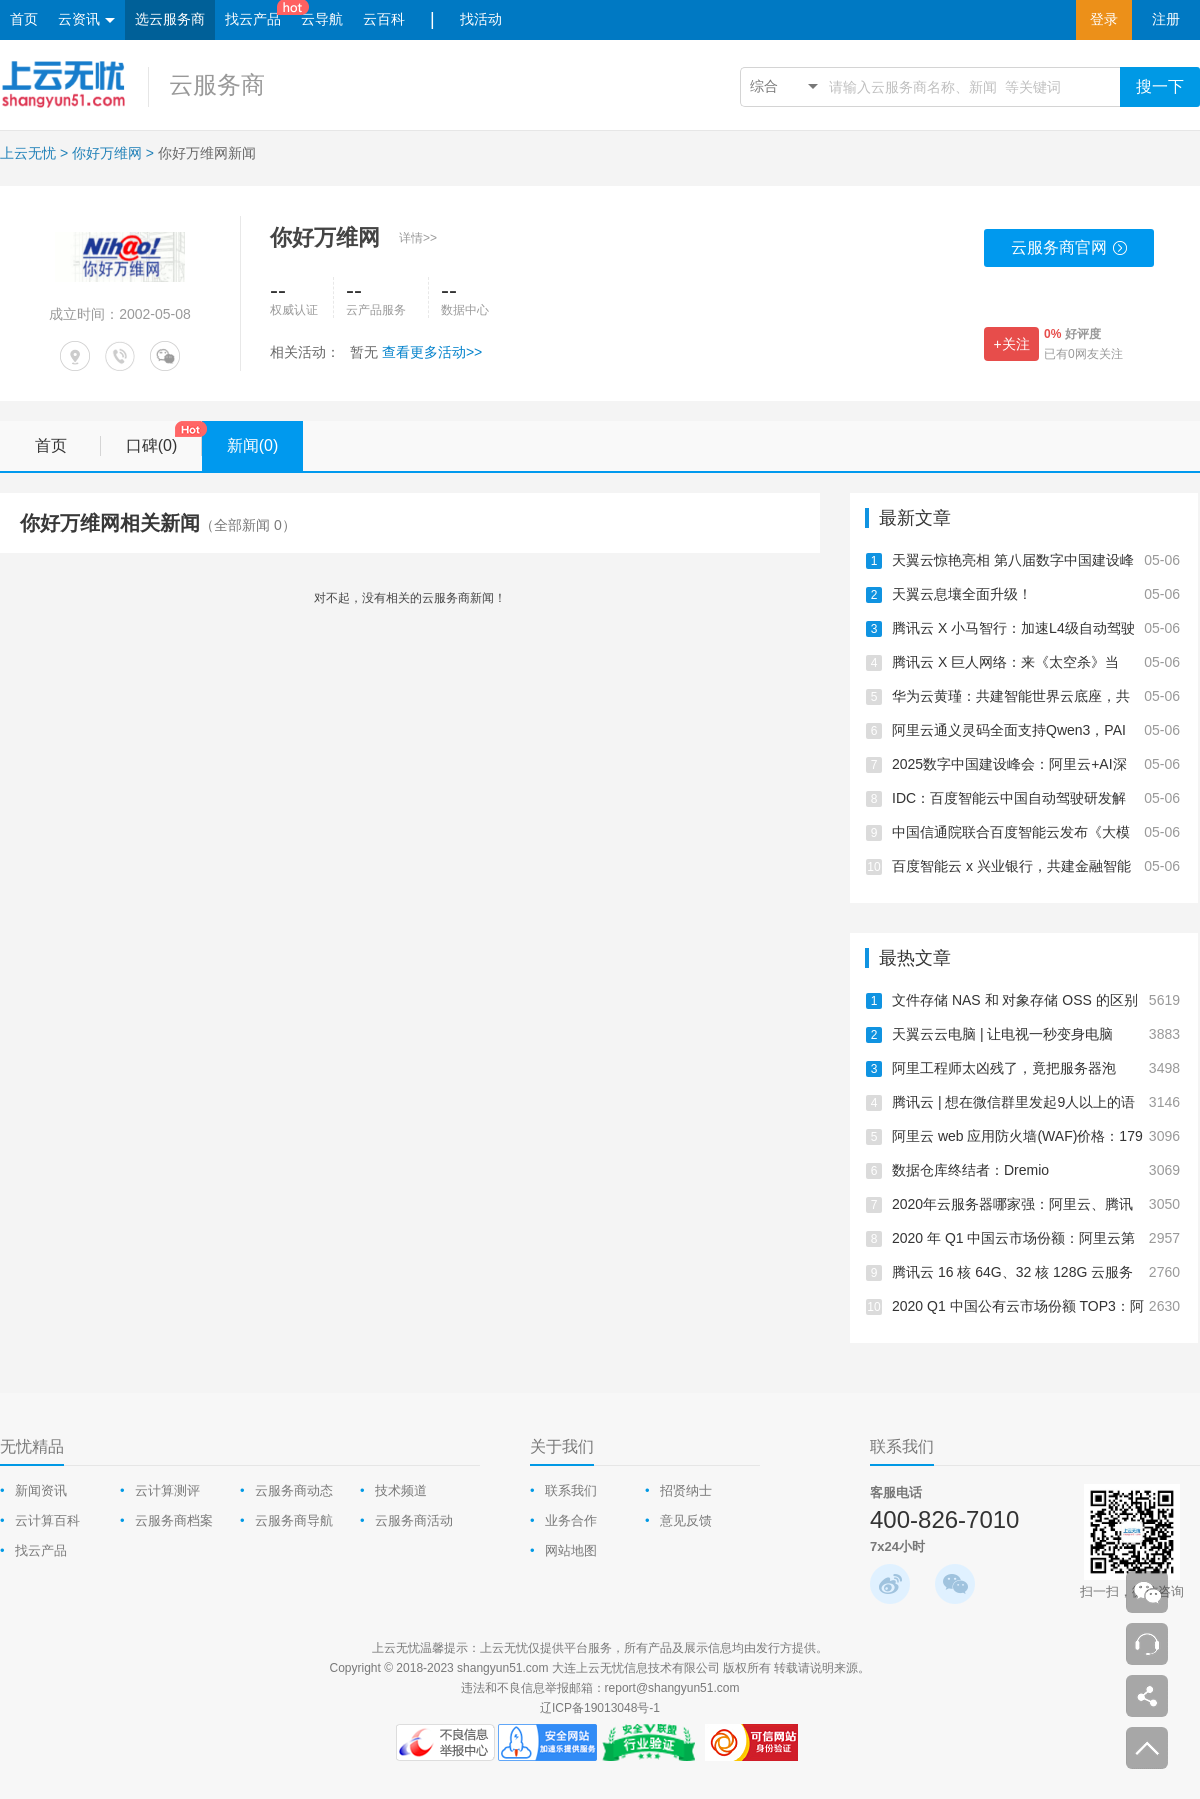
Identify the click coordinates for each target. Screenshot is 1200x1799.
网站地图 (571, 1550)
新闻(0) (265, 446)
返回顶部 (1147, 1748)
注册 (1166, 19)
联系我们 (571, 1490)
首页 (24, 19)
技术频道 (401, 1490)
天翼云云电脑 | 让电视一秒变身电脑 (1036, 1034)
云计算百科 (47, 1520)
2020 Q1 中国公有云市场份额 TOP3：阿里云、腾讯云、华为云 (1036, 1306)
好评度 (1072, 334)
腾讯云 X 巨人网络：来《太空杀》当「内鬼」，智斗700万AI (1036, 662)
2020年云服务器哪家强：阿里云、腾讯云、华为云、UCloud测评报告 (1036, 1204)
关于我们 (562, 1446)
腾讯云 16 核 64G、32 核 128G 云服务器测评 (1036, 1272)
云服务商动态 (294, 1490)
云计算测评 (167, 1490)
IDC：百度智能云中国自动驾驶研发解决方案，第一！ (1036, 798)
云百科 (384, 19)
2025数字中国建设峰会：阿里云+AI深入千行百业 (1036, 764)
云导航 (322, 19)
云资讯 (86, 20)
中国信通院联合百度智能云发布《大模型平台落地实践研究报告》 (1036, 832)
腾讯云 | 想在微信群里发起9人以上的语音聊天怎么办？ (1036, 1102)
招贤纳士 (686, 1490)
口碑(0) (164, 438)
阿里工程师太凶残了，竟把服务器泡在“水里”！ (1036, 1068)
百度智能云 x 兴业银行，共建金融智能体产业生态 (1036, 866)
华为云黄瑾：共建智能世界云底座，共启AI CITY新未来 (1036, 696)
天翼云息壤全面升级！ (1036, 594)
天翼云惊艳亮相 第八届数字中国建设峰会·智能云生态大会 (1036, 560)
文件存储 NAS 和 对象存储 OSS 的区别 (1036, 1000)
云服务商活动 (414, 1520)
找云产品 (253, 19)
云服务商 (217, 84)
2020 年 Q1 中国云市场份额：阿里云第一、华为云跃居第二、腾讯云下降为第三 (1036, 1238)
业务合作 (571, 1520)
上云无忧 (28, 153)
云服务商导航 (294, 1520)
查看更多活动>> (432, 352)
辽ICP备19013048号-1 (600, 1708)
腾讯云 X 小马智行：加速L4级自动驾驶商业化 (1036, 628)
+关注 (1011, 344)
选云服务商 (170, 19)
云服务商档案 (174, 1520)
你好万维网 (107, 153)
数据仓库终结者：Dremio (1036, 1170)
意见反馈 (686, 1520)
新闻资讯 (41, 1490)
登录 (1104, 19)
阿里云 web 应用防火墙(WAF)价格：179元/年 (1036, 1136)
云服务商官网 (1069, 253)
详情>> (418, 238)
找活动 (481, 19)
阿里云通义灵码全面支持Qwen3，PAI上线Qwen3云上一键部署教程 (1036, 730)
